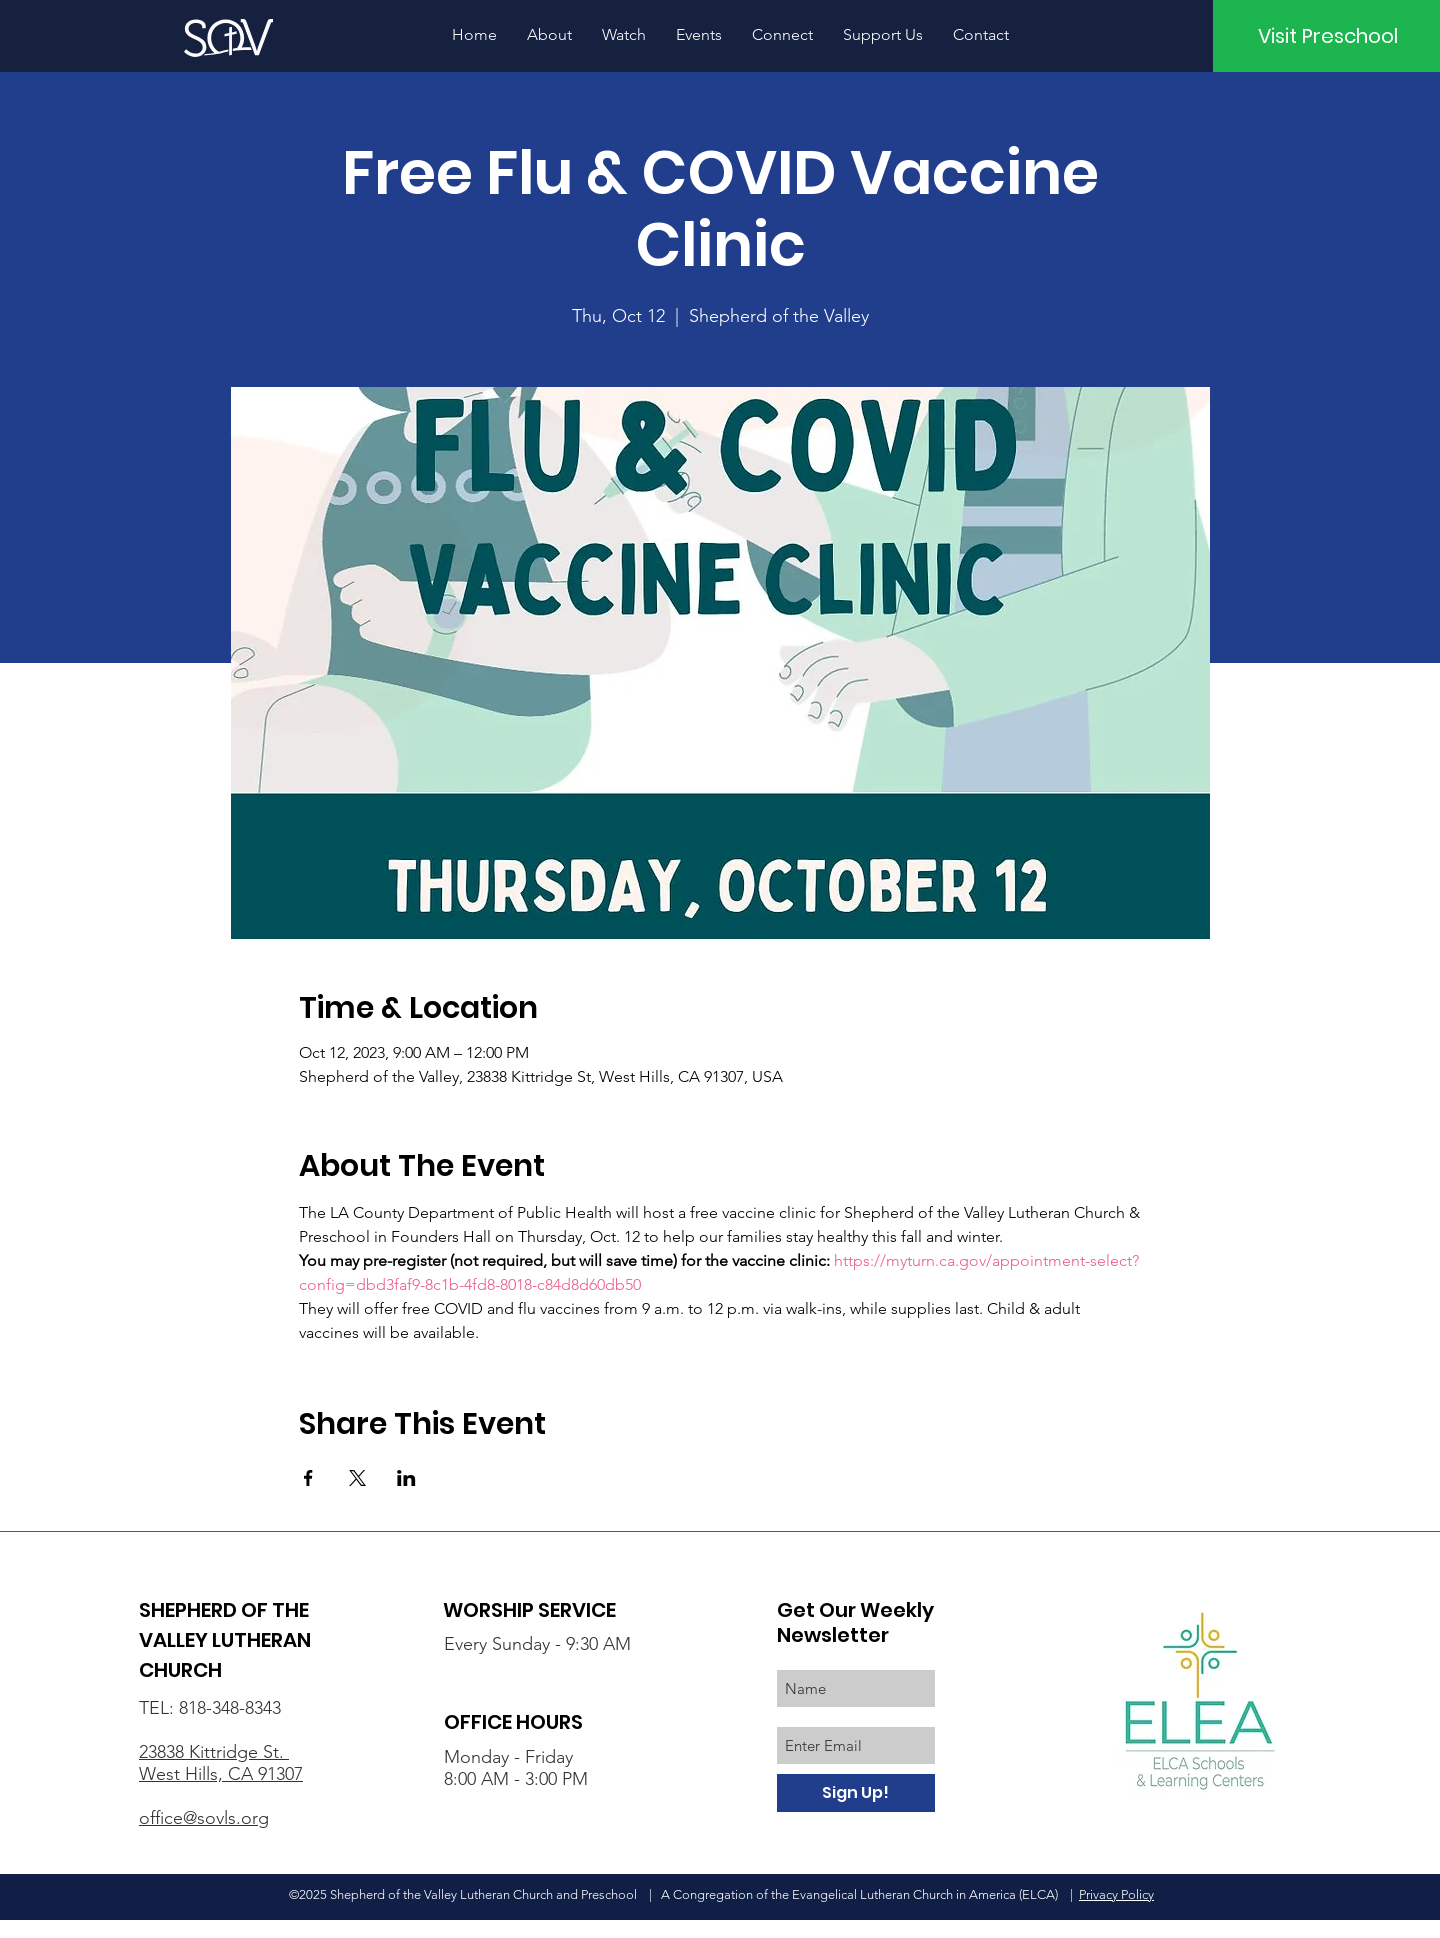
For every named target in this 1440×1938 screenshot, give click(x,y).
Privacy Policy (1116, 1894)
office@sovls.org (204, 1818)
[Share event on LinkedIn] (406, 1478)
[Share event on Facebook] (308, 1478)
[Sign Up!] (856, 1793)
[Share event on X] (357, 1478)
